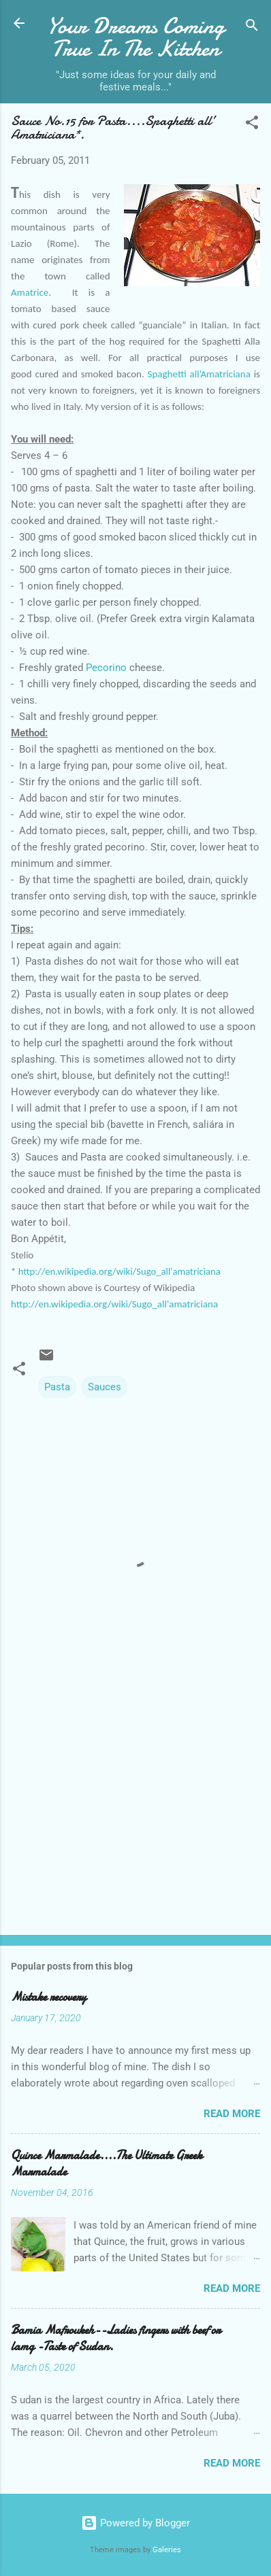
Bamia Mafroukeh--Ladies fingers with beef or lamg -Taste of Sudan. (116, 2338)
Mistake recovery (48, 1997)
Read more (232, 2114)
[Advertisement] (135, 1818)
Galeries (167, 2549)
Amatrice (29, 292)
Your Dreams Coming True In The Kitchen (135, 37)
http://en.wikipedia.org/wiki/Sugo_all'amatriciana (119, 1271)
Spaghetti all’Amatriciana (199, 374)
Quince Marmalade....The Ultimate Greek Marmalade (106, 2163)
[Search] (252, 27)
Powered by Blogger (135, 2523)
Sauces (104, 1387)
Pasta (57, 1387)
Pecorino (105, 668)
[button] (252, 124)
